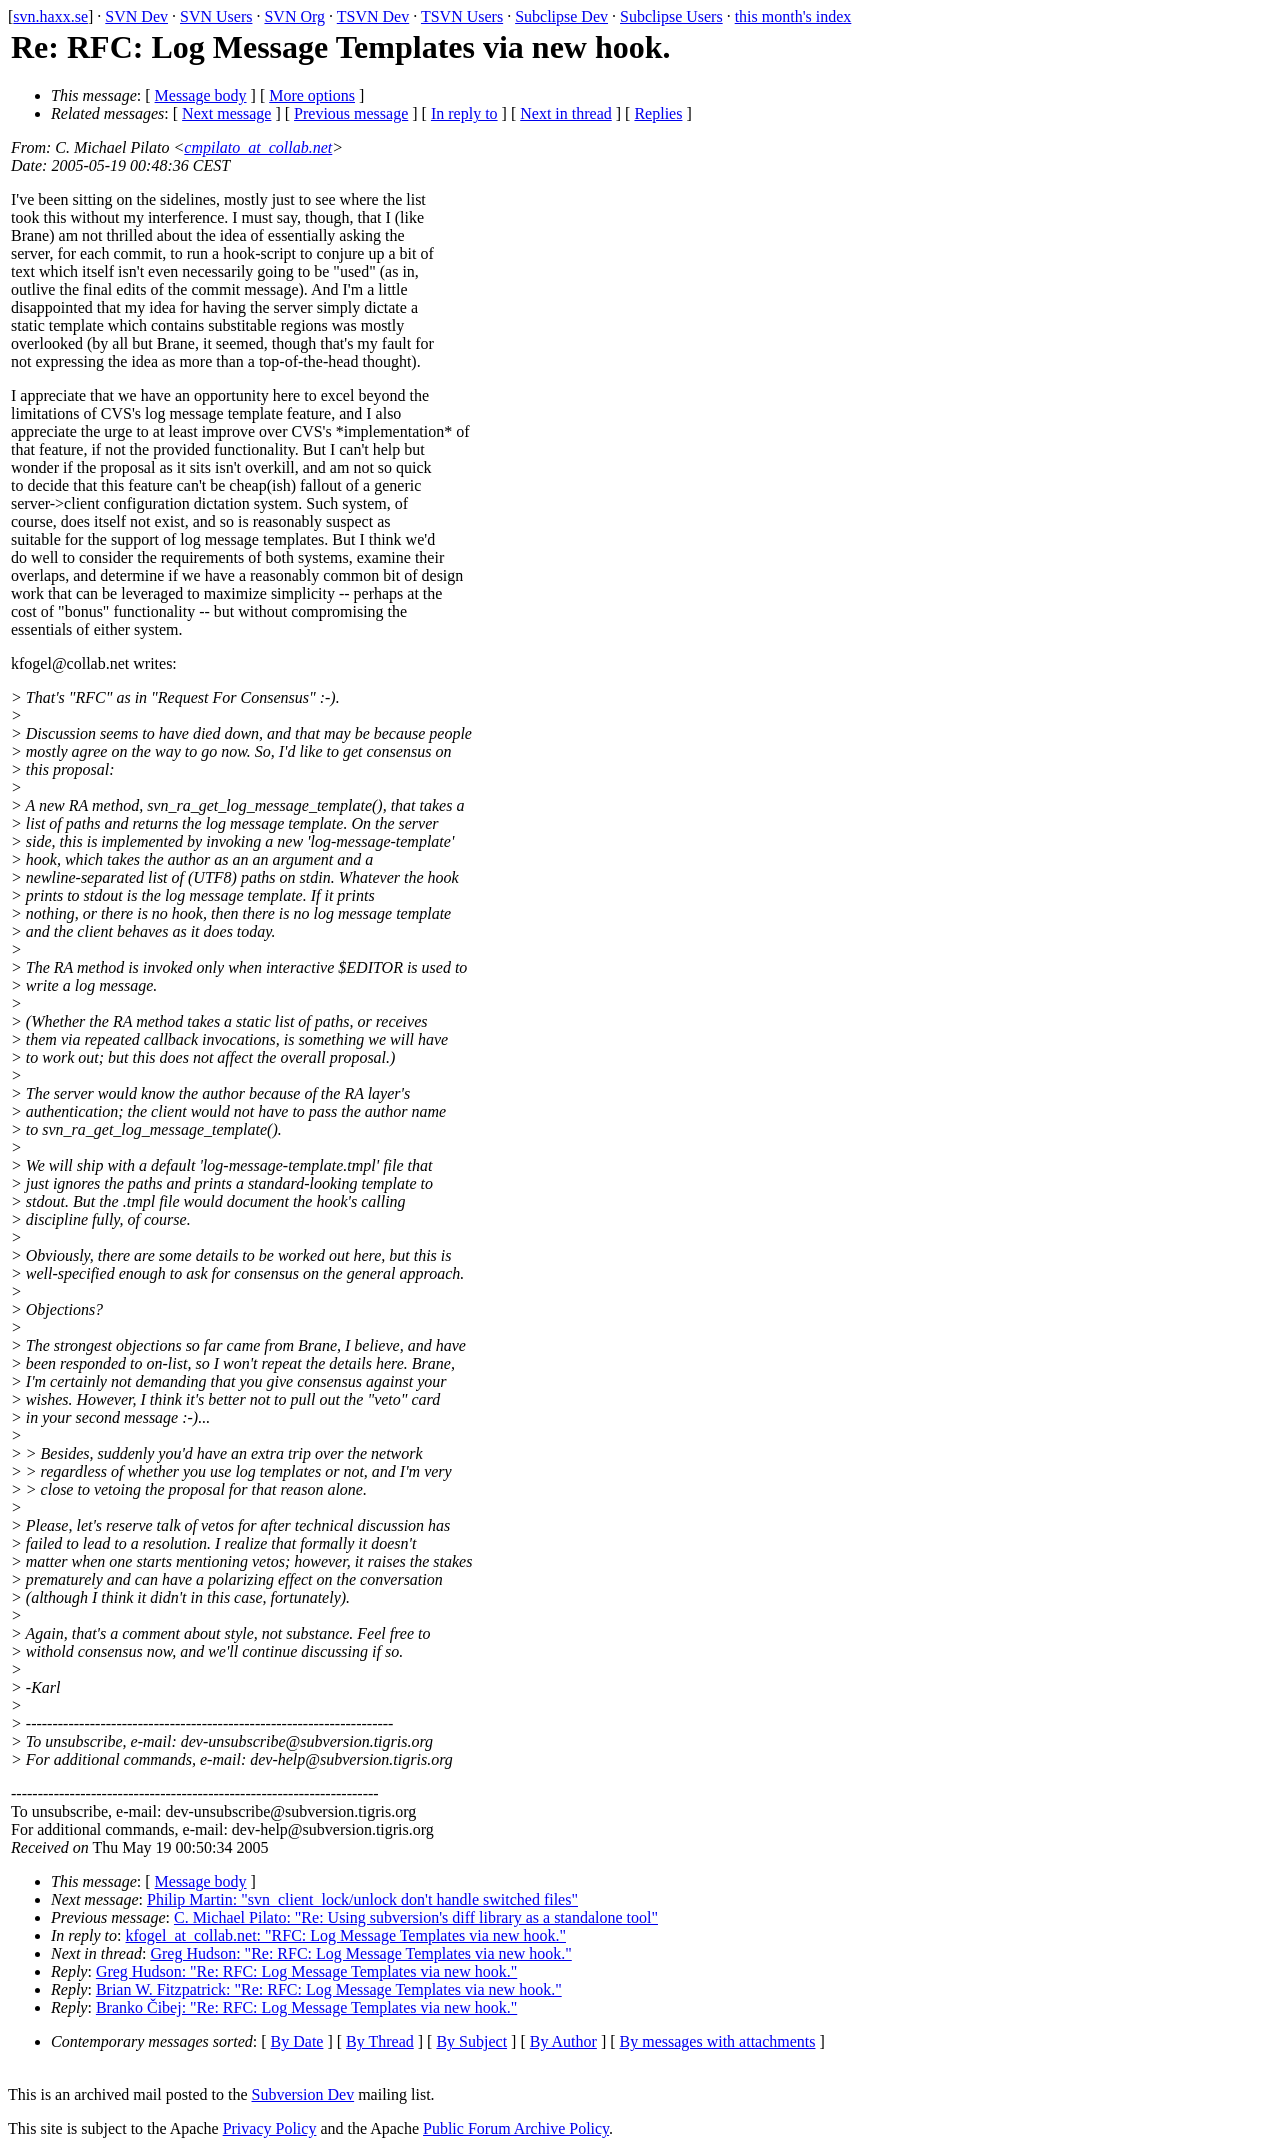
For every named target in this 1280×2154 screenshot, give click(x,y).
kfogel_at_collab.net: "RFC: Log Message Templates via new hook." (346, 1935)
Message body (201, 95)
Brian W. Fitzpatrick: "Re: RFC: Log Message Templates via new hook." (329, 1989)
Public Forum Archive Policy (516, 2128)
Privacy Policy (270, 2128)
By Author (563, 2041)
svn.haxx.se (50, 16)
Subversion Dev (303, 2094)
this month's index (793, 16)
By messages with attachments (718, 2041)
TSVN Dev (373, 16)
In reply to (464, 113)
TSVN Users (462, 16)
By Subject (471, 2041)
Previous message (351, 113)
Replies (658, 113)
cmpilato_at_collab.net (258, 147)
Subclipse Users (671, 16)
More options (312, 95)
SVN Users (216, 16)
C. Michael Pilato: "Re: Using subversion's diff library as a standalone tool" (416, 1917)
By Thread (380, 2041)
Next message (226, 113)
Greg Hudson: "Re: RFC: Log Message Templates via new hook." (360, 1953)
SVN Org (294, 16)
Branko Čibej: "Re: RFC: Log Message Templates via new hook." (306, 2007)
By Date (297, 2041)
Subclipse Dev (561, 16)
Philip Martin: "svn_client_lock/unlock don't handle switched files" (362, 1899)
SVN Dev (136, 16)
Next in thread (566, 113)
